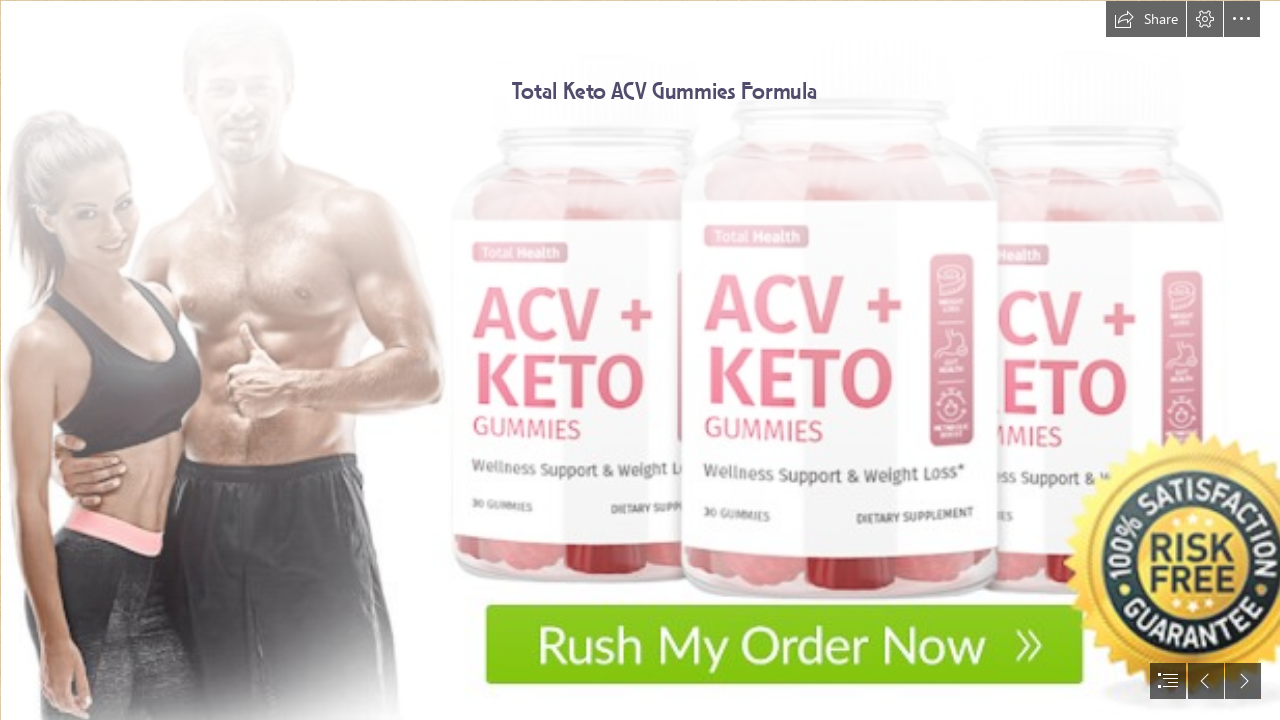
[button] (1146, 19)
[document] (640, 360)
